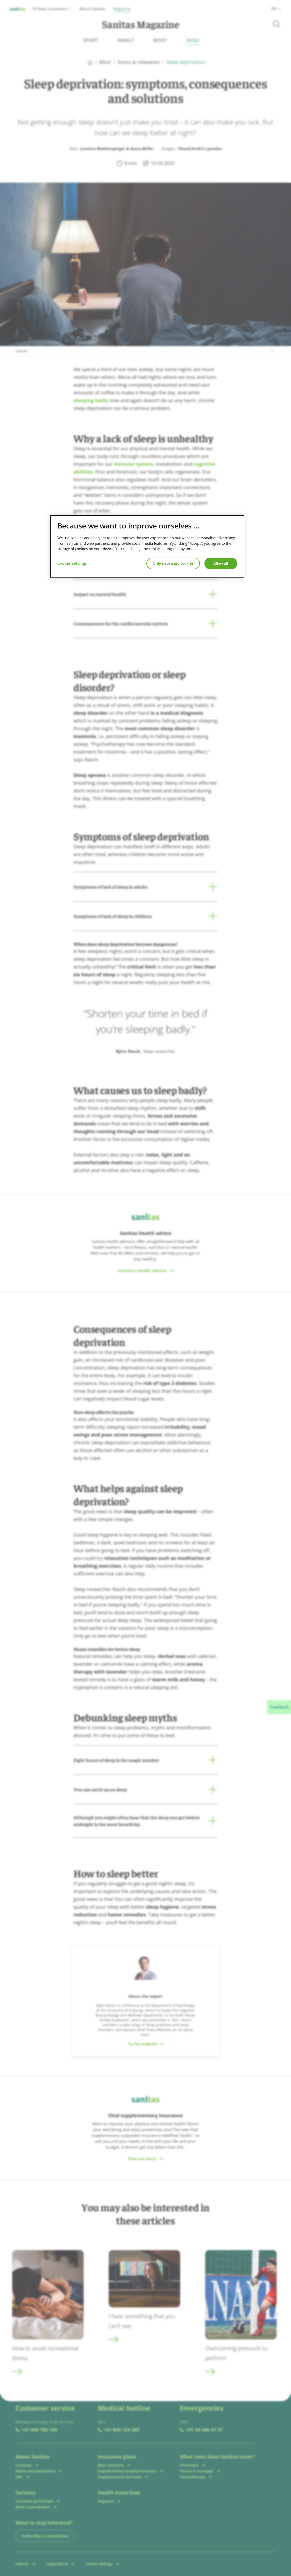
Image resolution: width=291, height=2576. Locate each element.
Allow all (220, 563)
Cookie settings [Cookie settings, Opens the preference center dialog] (72, 563)
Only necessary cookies (173, 563)
